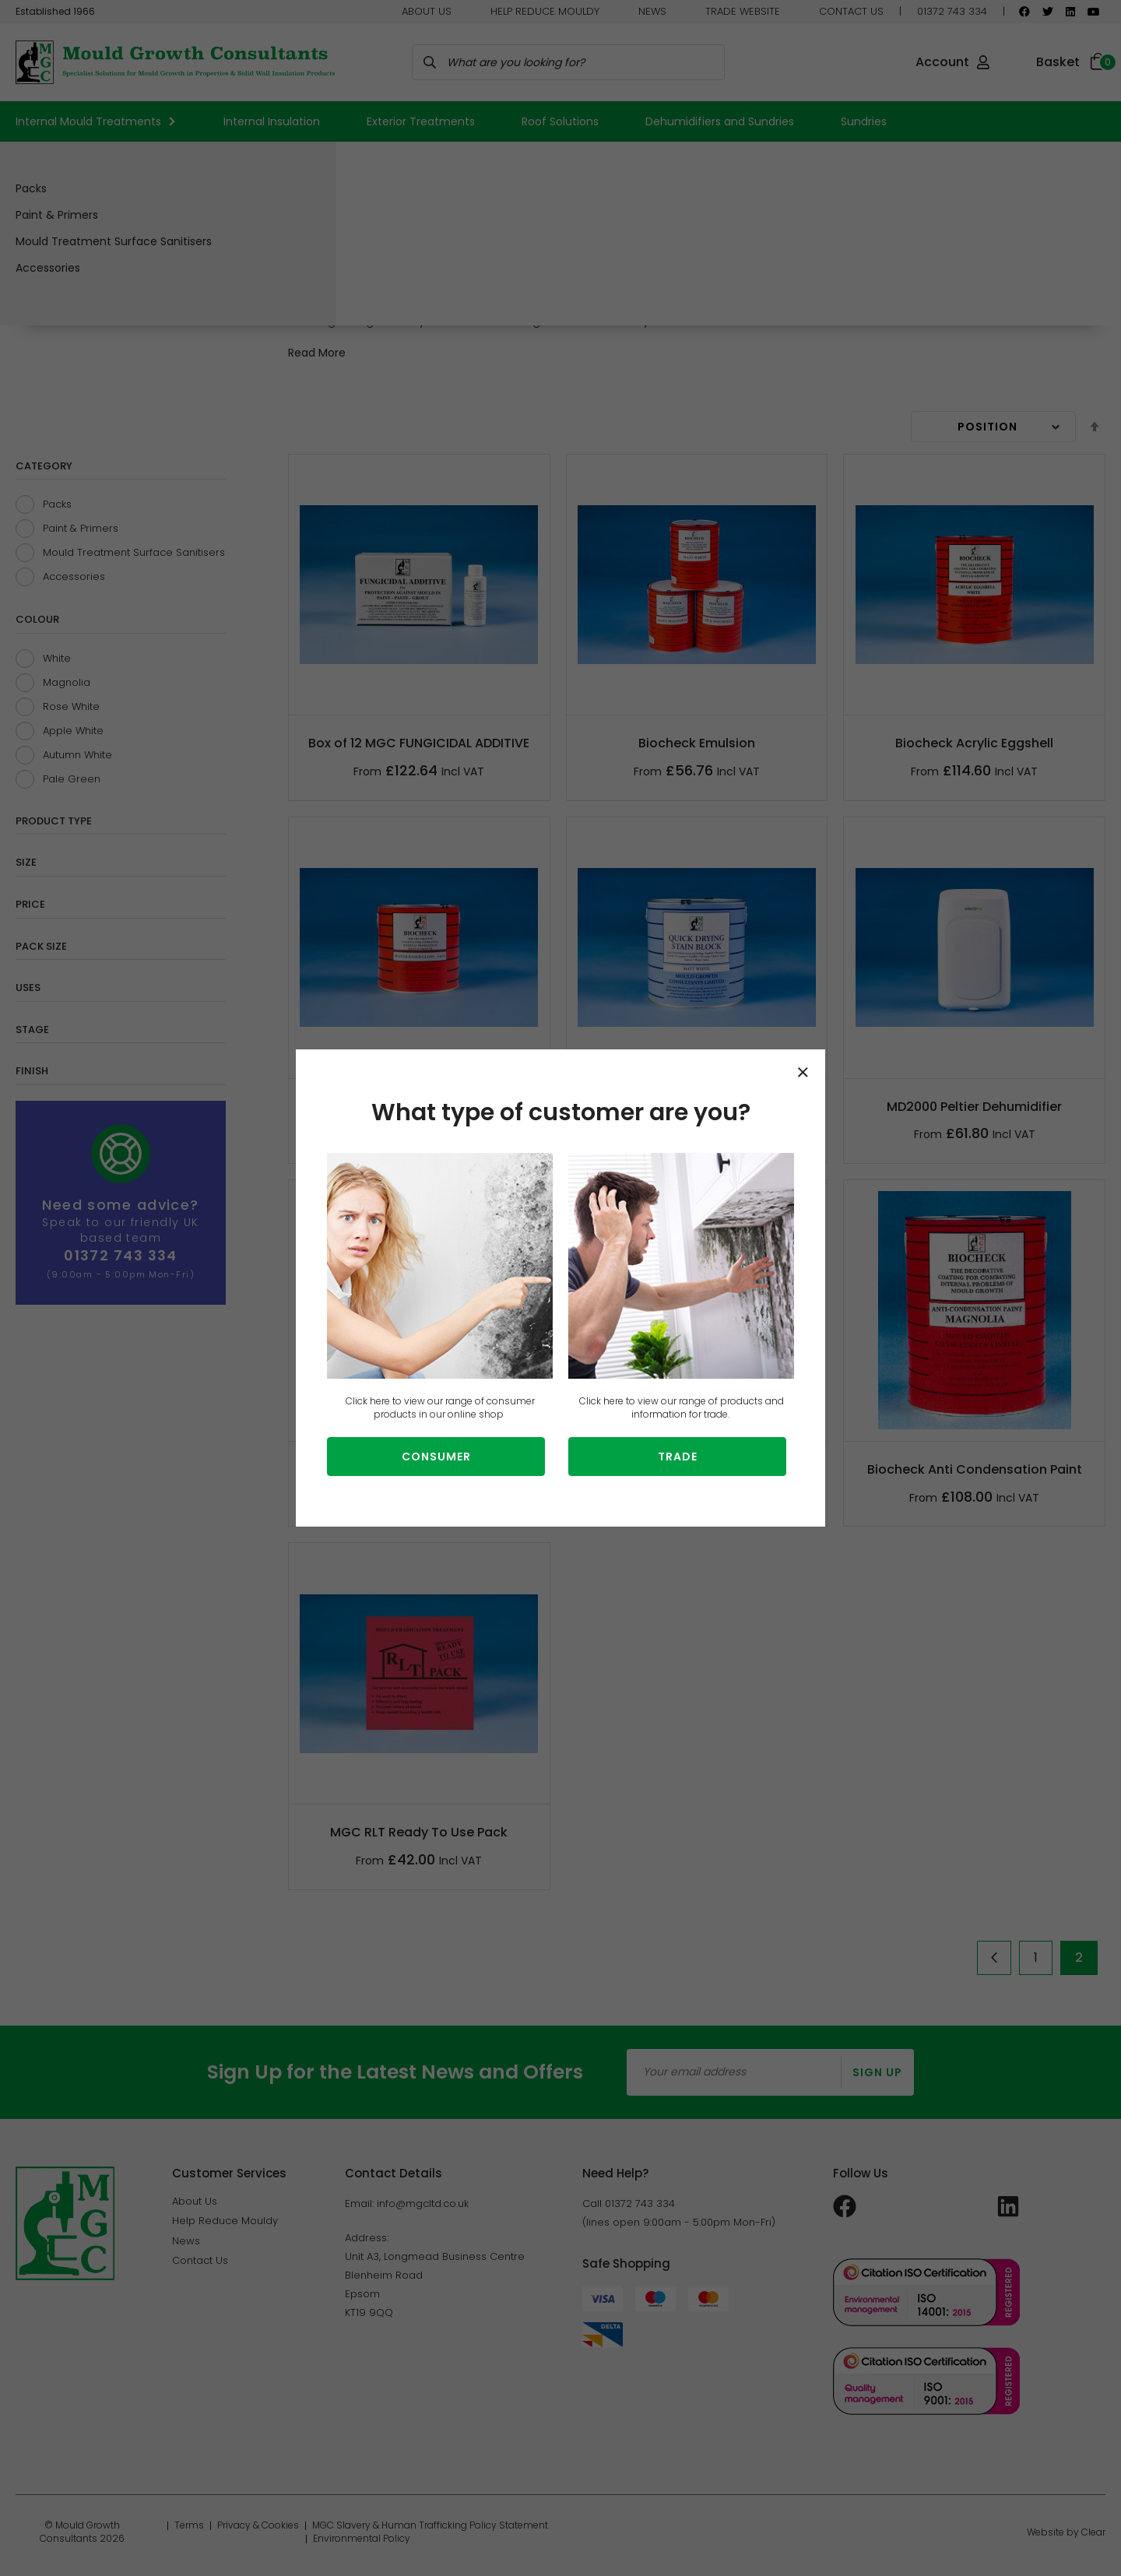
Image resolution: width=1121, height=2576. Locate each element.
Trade (678, 1456)
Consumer (436, 1456)
